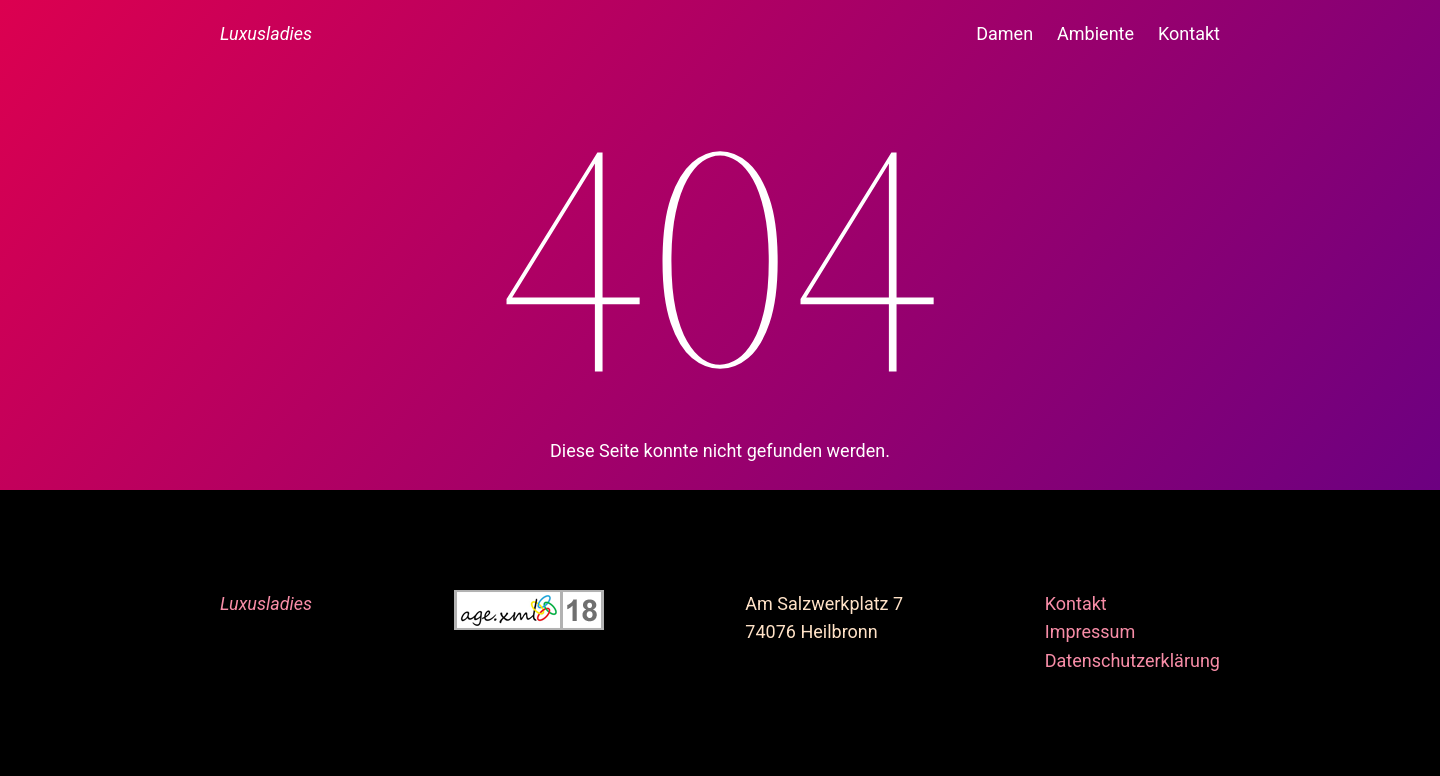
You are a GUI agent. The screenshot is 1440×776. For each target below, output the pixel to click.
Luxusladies (266, 33)
